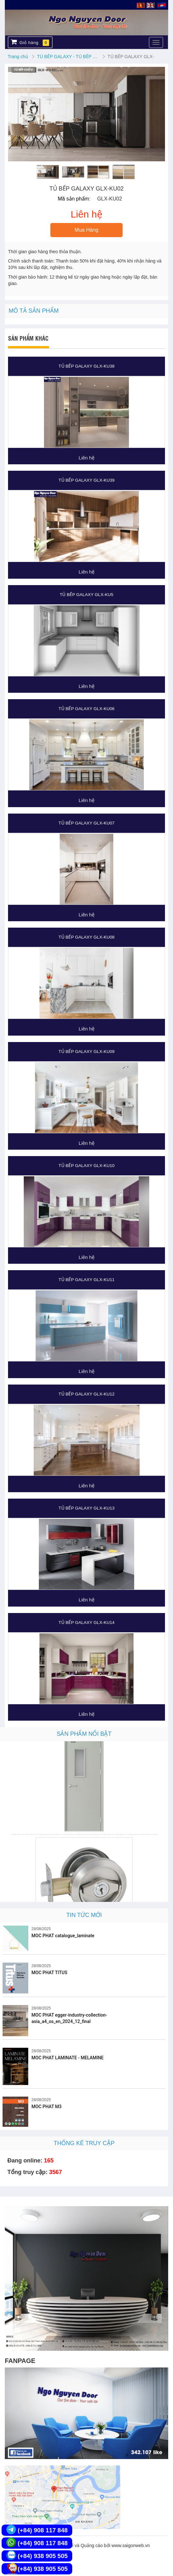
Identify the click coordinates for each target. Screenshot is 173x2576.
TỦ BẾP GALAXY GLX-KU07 (86, 823)
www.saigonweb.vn (131, 2545)
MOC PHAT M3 (46, 2106)
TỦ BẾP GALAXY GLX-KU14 (86, 1622)
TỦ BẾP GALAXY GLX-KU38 (86, 366)
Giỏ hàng (30, 42)
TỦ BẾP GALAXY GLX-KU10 (86, 1165)
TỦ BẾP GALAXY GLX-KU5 (86, 594)
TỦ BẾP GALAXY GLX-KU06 (86, 708)
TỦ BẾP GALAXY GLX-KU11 (86, 1279)
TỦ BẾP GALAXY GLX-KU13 (86, 1508)
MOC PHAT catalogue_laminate (62, 1935)
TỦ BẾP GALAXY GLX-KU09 (86, 1051)
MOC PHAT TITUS (49, 1972)
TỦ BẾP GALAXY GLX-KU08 (86, 937)
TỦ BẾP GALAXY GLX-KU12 (86, 1394)
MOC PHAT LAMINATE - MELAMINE (67, 2057)
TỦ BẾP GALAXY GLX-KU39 (86, 480)
